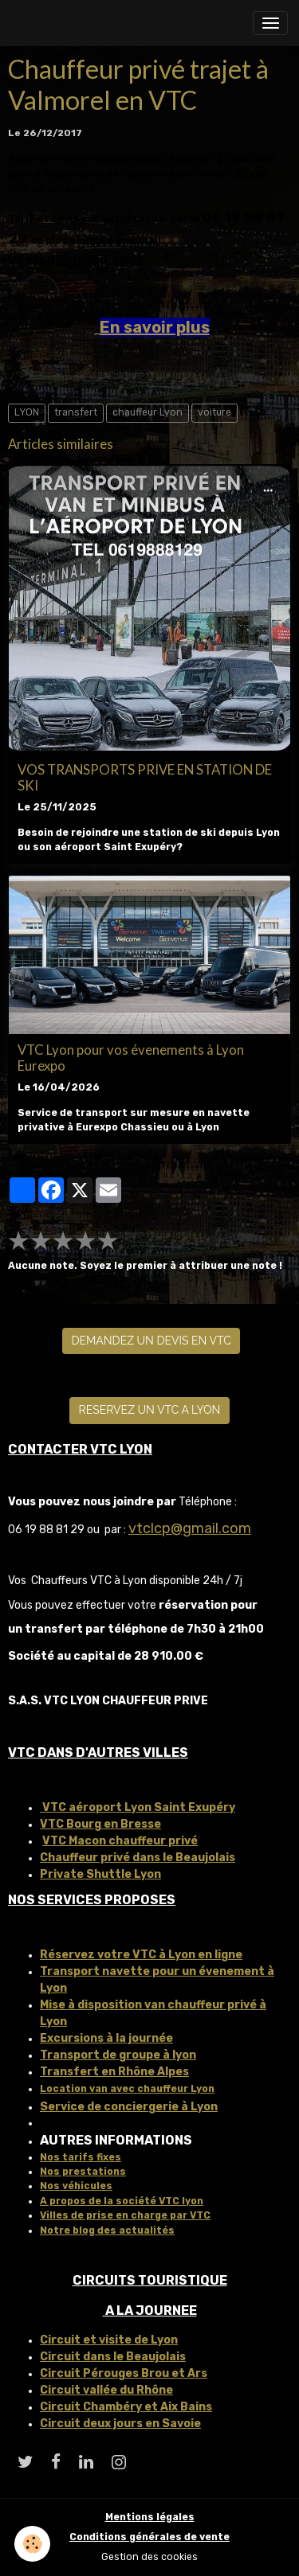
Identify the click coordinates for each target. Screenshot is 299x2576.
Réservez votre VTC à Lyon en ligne (141, 1954)
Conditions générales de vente (149, 2537)
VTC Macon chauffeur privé (120, 1841)
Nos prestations (83, 2171)
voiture (214, 412)
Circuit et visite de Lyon (109, 2340)
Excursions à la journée (106, 2038)
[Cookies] (32, 2544)
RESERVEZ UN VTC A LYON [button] (150, 1409)
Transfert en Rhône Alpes (114, 2071)
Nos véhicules (76, 2186)
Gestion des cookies (149, 2556)
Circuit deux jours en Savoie (120, 2423)
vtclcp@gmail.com (189, 1528)
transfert (75, 412)
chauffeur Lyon (147, 412)
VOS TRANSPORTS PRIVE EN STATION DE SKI (145, 778)
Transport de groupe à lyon (118, 2055)
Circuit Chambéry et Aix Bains (126, 2407)
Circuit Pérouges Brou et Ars (123, 2373)
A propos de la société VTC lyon (121, 2201)
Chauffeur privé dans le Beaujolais (137, 1857)
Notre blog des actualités (107, 2230)
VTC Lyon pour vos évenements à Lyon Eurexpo (131, 1058)
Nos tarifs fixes (80, 2157)
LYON (26, 412)
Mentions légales (150, 2517)
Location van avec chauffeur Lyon (127, 2088)
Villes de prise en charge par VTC (125, 2215)
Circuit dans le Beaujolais (113, 2356)
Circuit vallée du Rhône (106, 2390)
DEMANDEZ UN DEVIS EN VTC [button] (151, 1340)
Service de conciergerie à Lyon (129, 2106)
